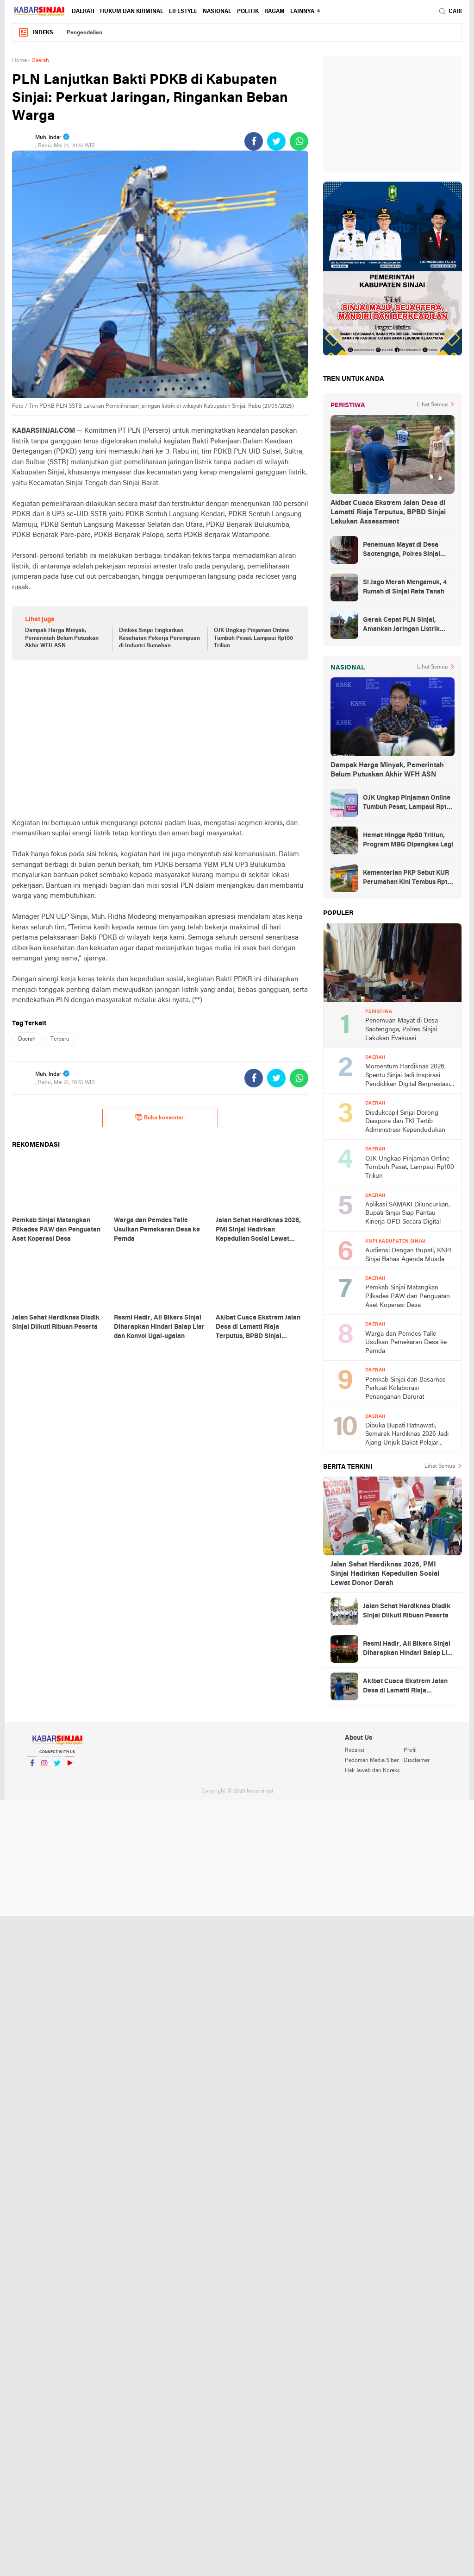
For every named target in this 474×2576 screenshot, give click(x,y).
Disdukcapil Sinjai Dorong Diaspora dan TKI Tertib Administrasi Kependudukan (405, 1122)
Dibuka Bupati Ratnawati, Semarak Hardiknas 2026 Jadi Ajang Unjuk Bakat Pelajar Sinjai (407, 1435)
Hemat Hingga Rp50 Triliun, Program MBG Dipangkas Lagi (408, 840)
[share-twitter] (276, 141)
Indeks (35, 32)
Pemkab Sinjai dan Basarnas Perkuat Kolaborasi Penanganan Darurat (405, 1388)
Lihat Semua (432, 405)
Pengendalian (84, 33)
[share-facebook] (253, 141)
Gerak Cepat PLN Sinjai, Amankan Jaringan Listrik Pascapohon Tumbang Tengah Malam (408, 625)
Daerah (83, 11)
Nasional (217, 11)
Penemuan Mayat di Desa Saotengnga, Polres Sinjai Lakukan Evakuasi (401, 550)
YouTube (69, 1767)
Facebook (32, 1767)
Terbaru (59, 1039)
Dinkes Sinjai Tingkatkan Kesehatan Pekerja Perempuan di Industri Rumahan (159, 638)
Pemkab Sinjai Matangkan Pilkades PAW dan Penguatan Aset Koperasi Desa (407, 1296)
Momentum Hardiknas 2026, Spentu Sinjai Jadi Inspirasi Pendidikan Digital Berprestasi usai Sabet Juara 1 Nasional (407, 1076)
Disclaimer (417, 1760)
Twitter (57, 1767)
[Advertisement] (160, 739)
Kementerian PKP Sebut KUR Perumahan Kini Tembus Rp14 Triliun (407, 878)
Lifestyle (183, 11)
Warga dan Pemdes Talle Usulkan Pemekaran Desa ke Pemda (406, 1343)
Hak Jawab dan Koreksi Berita (374, 1771)
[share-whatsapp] (299, 141)
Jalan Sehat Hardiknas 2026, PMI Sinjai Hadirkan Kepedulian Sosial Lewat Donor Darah (385, 1574)
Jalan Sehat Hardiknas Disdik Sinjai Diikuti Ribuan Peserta (406, 1611)
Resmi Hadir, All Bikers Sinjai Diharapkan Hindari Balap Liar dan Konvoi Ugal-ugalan (408, 1649)
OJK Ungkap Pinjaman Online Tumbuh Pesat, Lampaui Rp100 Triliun (253, 638)
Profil (410, 1750)
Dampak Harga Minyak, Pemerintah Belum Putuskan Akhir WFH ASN (62, 638)
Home (19, 60)
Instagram (44, 1767)
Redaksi (354, 1750)
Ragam (274, 11)
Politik (248, 11)
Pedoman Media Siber (372, 1760)
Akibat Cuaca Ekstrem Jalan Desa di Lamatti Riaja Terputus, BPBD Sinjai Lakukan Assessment (388, 512)
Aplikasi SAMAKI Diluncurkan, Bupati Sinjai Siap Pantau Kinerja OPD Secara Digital (407, 1213)
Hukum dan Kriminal (131, 11)
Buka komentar (159, 1117)
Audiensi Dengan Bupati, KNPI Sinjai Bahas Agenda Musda (408, 1255)
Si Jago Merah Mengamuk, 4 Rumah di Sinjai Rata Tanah (405, 587)
